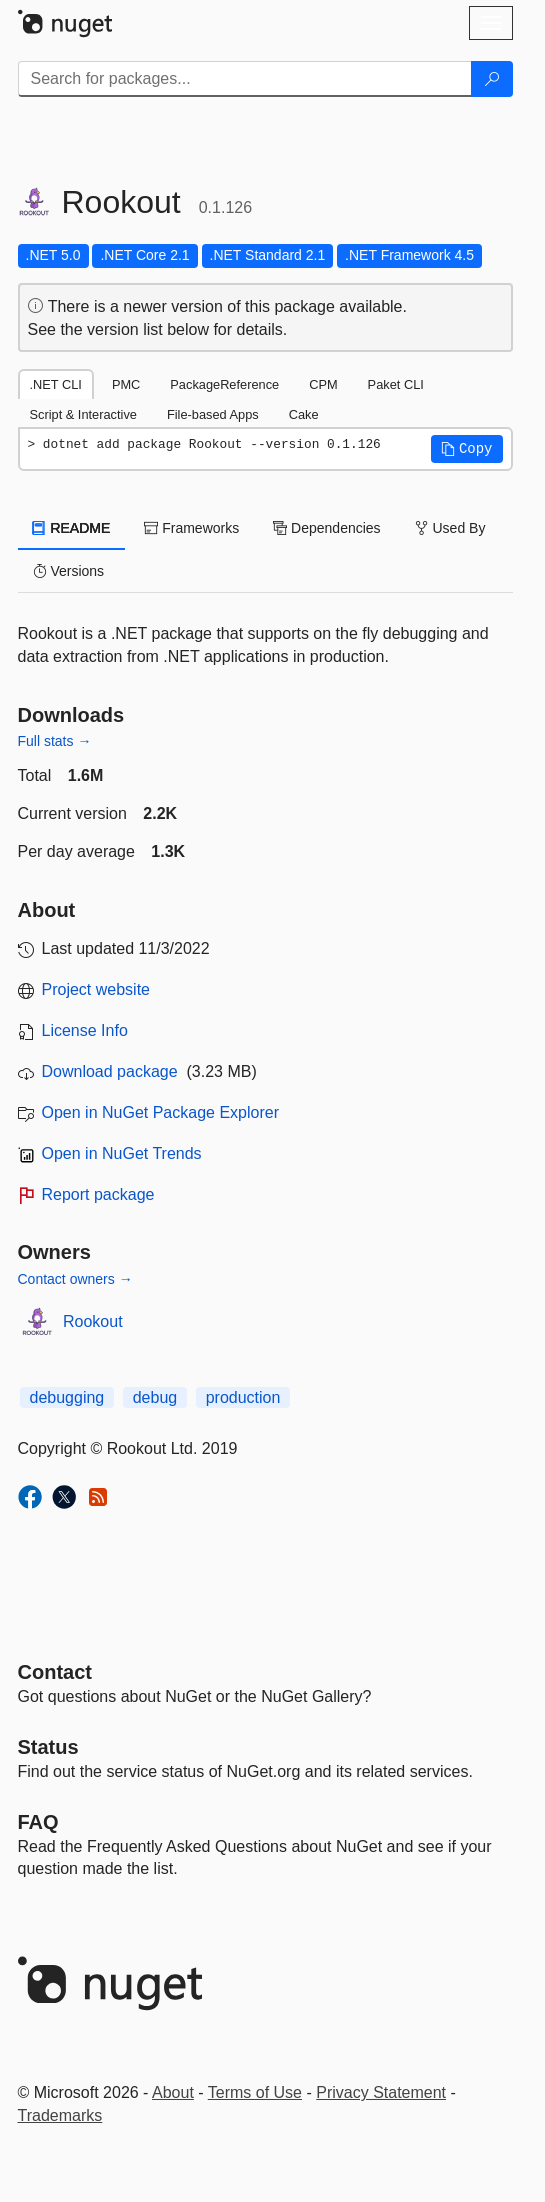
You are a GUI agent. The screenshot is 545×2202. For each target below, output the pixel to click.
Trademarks (60, 2115)
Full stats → (55, 741)
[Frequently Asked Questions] (38, 1822)
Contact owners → (75, 1279)
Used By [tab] (450, 528)
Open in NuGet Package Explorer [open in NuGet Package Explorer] (160, 1112)
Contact (55, 1672)
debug (155, 1397)
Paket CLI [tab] (396, 384)
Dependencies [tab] (326, 528)
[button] (467, 449)
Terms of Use (255, 2092)
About (173, 2092)
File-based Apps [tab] (213, 414)
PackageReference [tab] (224, 384)
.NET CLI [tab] (56, 384)
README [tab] (72, 528)
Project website (96, 989)
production (243, 1397)
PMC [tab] (126, 384)
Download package (110, 1071)
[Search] (492, 79)
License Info (85, 1030)
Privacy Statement (381, 2092)
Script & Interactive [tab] (83, 414)
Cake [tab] (304, 414)
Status (48, 1747)
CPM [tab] (323, 384)
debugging (67, 1397)
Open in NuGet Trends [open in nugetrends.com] (122, 1153)
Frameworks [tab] (191, 528)
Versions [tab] (69, 571)
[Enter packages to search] (245, 79)
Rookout (93, 1321)
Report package (98, 1194)
